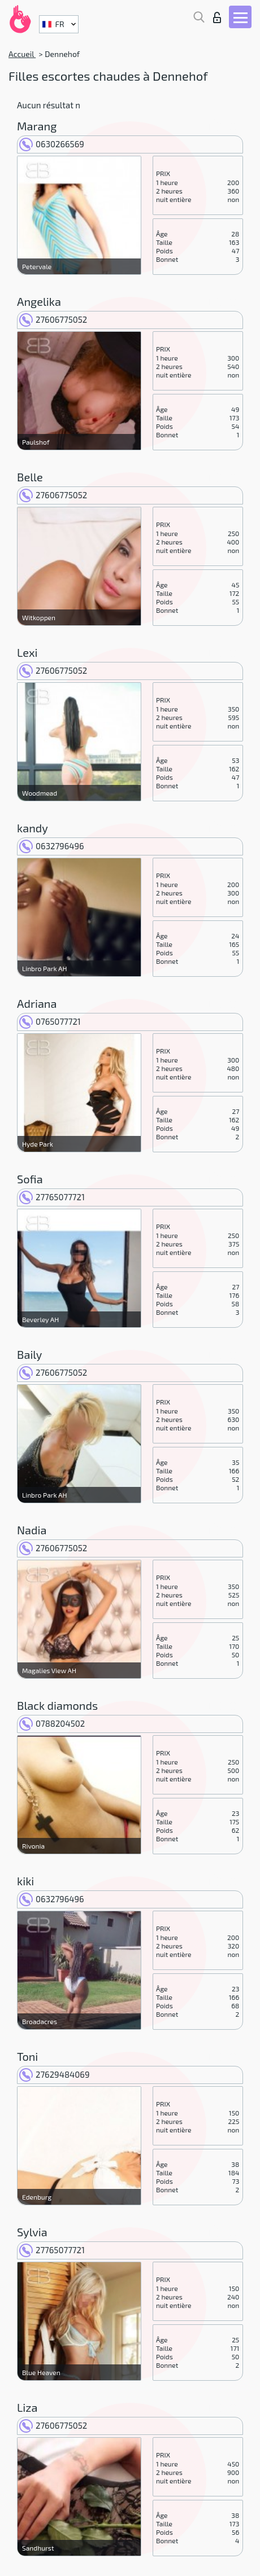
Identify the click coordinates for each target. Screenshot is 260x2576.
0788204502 (52, 1723)
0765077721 (50, 1021)
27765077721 (52, 1197)
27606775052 (53, 319)
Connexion (217, 17)
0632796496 (51, 846)
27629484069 (54, 2074)
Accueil (22, 54)
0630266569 (51, 144)
